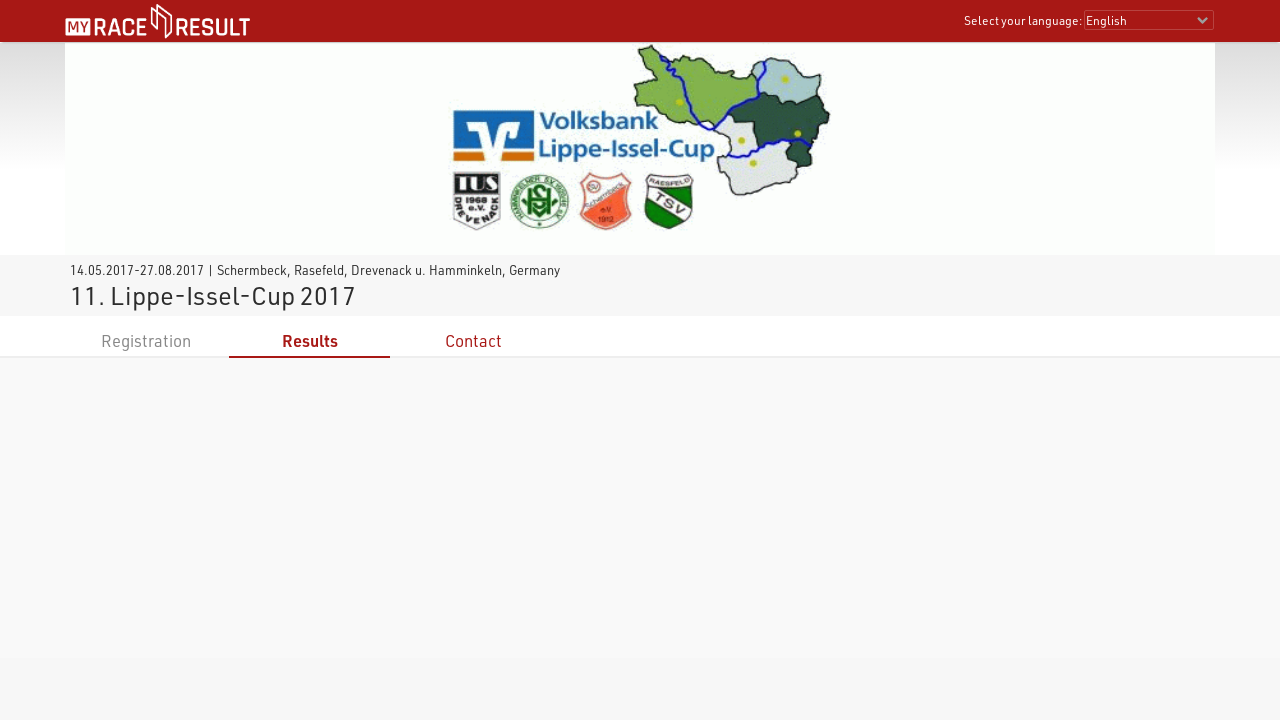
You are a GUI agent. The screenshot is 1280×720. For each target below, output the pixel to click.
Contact (473, 340)
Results (310, 340)
